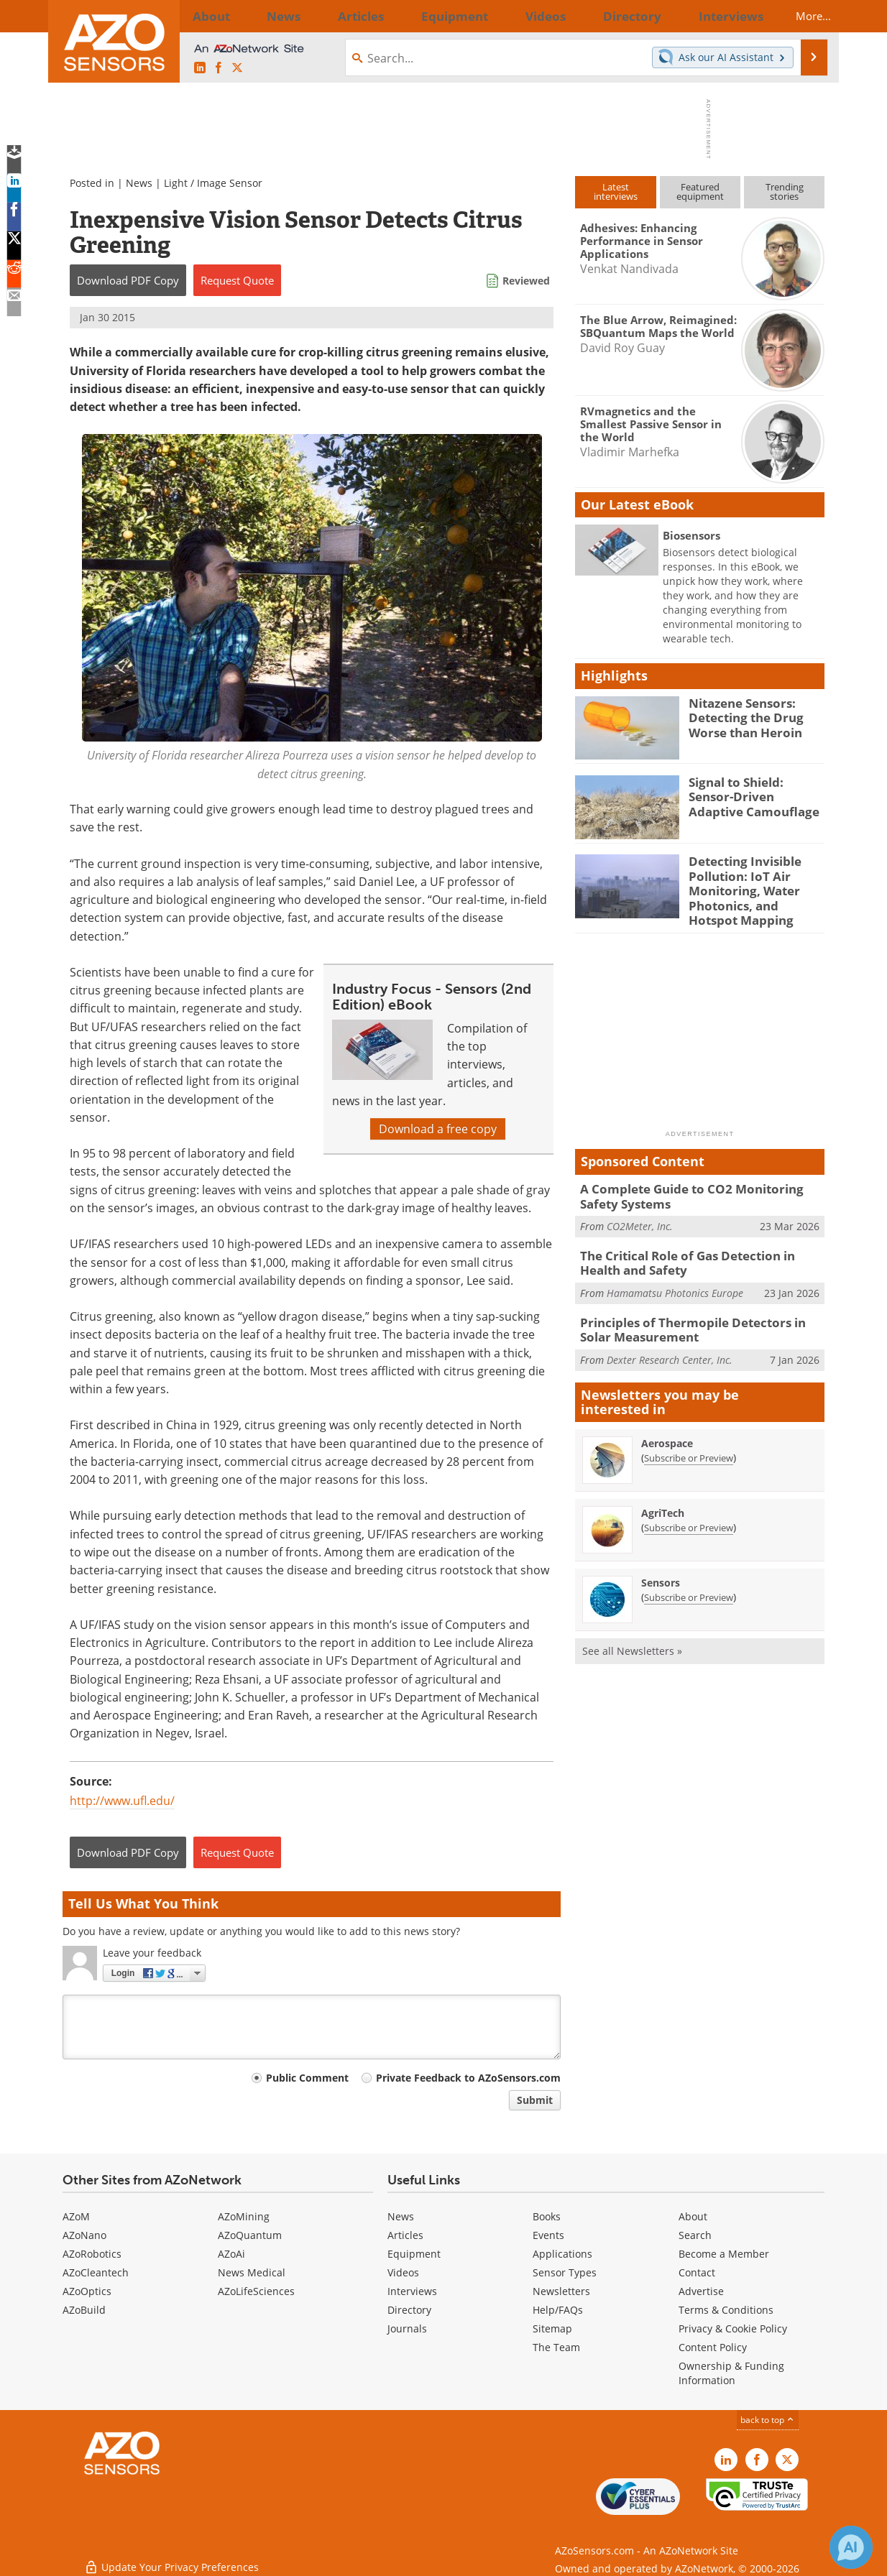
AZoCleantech (96, 2272)
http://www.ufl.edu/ (122, 1801)
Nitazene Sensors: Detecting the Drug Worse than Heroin (740, 716)
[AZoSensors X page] (237, 68)
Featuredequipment (700, 191)
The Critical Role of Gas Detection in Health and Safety (698, 1249)
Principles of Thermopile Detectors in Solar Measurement (697, 1312)
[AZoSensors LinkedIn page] (200, 68)
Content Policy (713, 2347)
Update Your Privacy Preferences (171, 2558)
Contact (697, 2272)
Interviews (412, 2291)
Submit (535, 2100)
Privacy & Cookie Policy (733, 2328)
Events (548, 2235)
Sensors (660, 1564)
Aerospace (667, 1424)
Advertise (701, 2291)
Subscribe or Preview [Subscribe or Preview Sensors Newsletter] (688, 1578)
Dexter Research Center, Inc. (669, 1341)
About (693, 2216)
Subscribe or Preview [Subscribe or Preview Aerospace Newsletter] (688, 1439)
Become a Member (724, 2254)
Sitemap (552, 2328)
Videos (403, 2272)
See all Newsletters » (632, 1632)
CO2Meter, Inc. (640, 1215)
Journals (407, 2328)
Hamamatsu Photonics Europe (675, 1278)
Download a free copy (438, 1129)
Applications (562, 2254)
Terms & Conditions (726, 2310)
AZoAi (231, 2254)
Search (695, 2235)
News (139, 183)
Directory (409, 2310)
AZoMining (244, 2216)
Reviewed (526, 280)
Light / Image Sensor (213, 183)
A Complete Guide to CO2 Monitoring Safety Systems (699, 1186)
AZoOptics (87, 2291)
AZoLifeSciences (256, 2291)
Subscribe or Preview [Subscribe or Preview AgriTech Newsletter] (688, 1508)
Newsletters (561, 2291)
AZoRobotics (92, 2254)
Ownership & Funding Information (731, 2373)
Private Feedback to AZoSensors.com (468, 2078)
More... (800, 16)
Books (547, 2216)
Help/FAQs (558, 2310)
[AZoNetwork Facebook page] (218, 68)
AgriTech (662, 1494)
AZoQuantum (250, 2235)
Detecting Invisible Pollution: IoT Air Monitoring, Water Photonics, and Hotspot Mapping (751, 887)
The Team (556, 2347)
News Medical (251, 2272)
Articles (405, 2235)
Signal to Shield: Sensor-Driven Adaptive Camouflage (753, 795)
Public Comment (307, 2078)
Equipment (414, 2254)
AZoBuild (84, 2310)
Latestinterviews (616, 191)
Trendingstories (785, 191)
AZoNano (84, 2235)
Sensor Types (565, 2272)
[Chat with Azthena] (851, 2547)
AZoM (76, 2216)
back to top (767, 2420)
